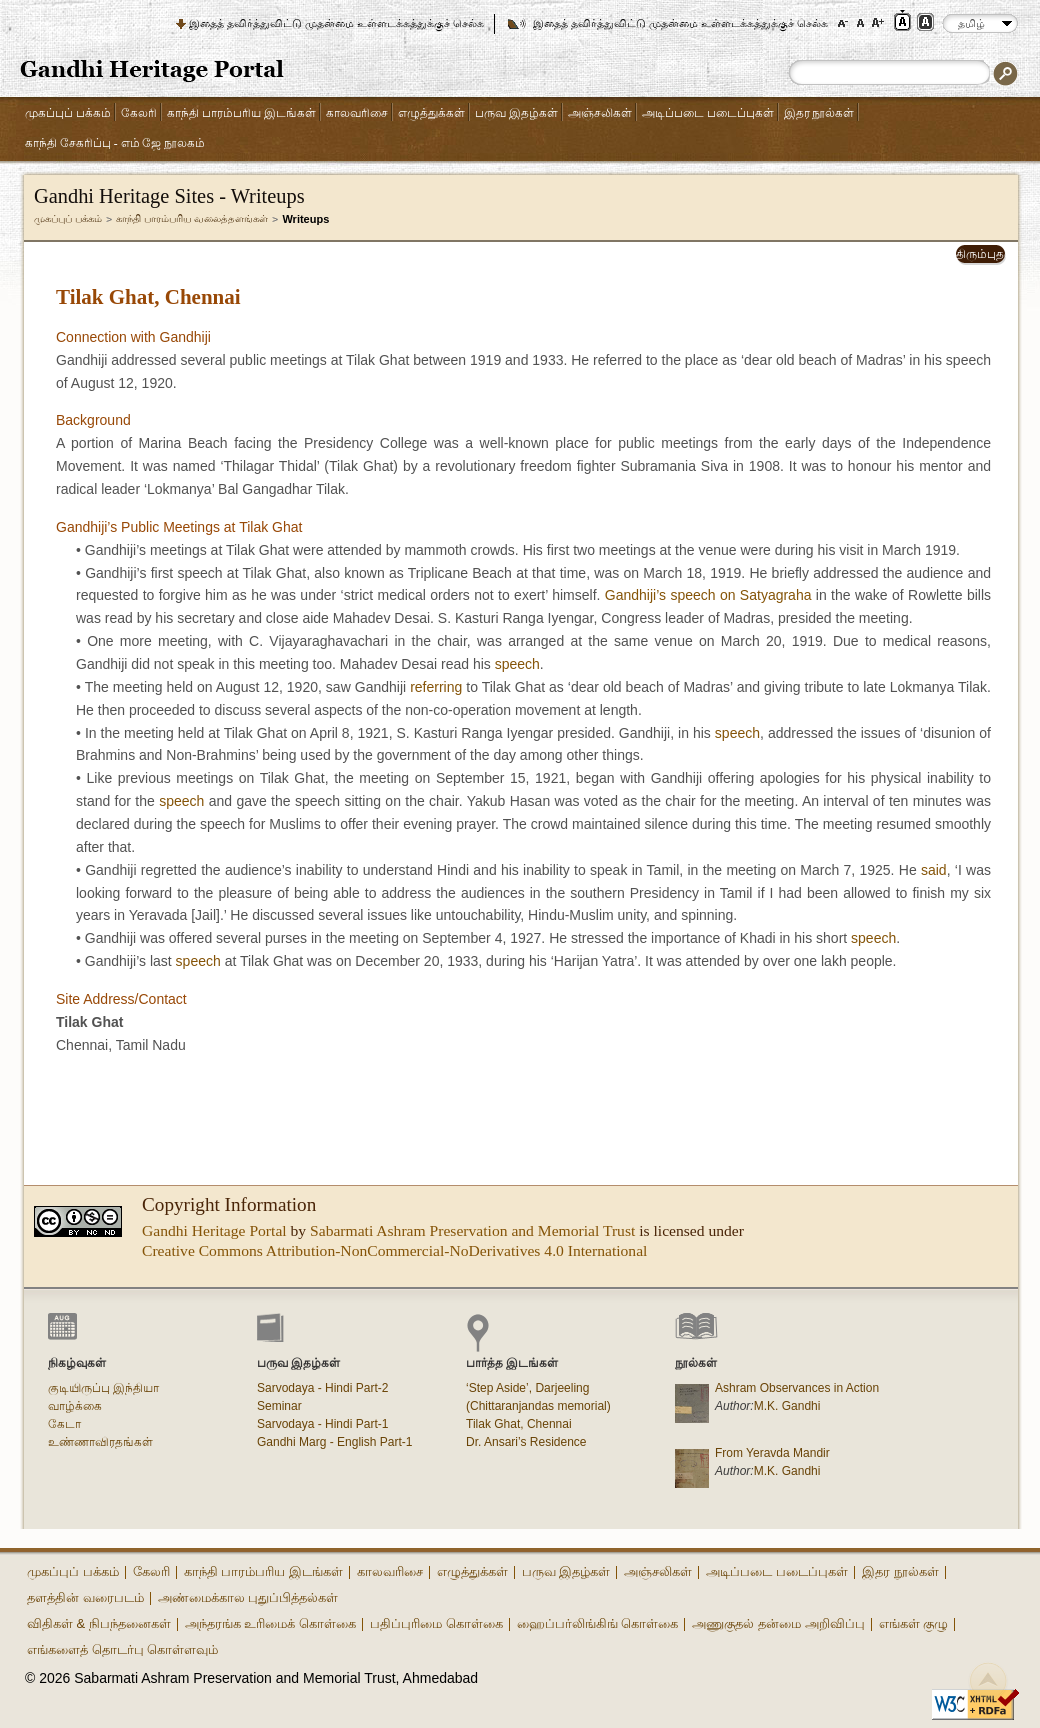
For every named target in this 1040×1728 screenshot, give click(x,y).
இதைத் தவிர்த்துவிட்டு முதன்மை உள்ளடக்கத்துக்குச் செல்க (336, 23)
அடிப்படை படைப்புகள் (708, 113)
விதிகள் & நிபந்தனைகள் (99, 1623)
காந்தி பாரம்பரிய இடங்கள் (241, 113)
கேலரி (139, 113)
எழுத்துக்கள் (431, 113)
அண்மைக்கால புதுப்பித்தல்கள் (248, 1597)
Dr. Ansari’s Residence (526, 1442)
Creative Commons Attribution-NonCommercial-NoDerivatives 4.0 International (394, 1250)
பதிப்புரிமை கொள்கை (436, 1623)
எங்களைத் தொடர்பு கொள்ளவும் (122, 1649)
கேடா (64, 1424)
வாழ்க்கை (75, 1406)
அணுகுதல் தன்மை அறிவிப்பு (778, 1623)
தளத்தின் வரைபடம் (85, 1597)
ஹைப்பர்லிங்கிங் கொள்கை (598, 1623)
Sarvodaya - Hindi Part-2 (322, 1388)
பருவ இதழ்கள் (516, 113)
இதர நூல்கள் (819, 113)
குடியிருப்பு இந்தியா (103, 1388)
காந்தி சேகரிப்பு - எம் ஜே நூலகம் (115, 143)
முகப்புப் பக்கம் (68, 113)
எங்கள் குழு (914, 1623)
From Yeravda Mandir (772, 1453)
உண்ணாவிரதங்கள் (100, 1442)
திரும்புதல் (982, 254)
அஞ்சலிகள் (600, 113)
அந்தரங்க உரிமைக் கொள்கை (270, 1623)
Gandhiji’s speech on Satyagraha (708, 595)
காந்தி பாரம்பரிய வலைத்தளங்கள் (192, 218)
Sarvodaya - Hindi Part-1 (322, 1424)
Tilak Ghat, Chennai (519, 1424)
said (934, 870)
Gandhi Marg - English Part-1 (334, 1442)
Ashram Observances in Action (797, 1388)
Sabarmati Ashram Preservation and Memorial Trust (472, 1230)
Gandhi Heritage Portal (214, 1230)
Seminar (279, 1406)
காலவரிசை (357, 113)
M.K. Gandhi (787, 1406)
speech (517, 664)
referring (436, 687)
